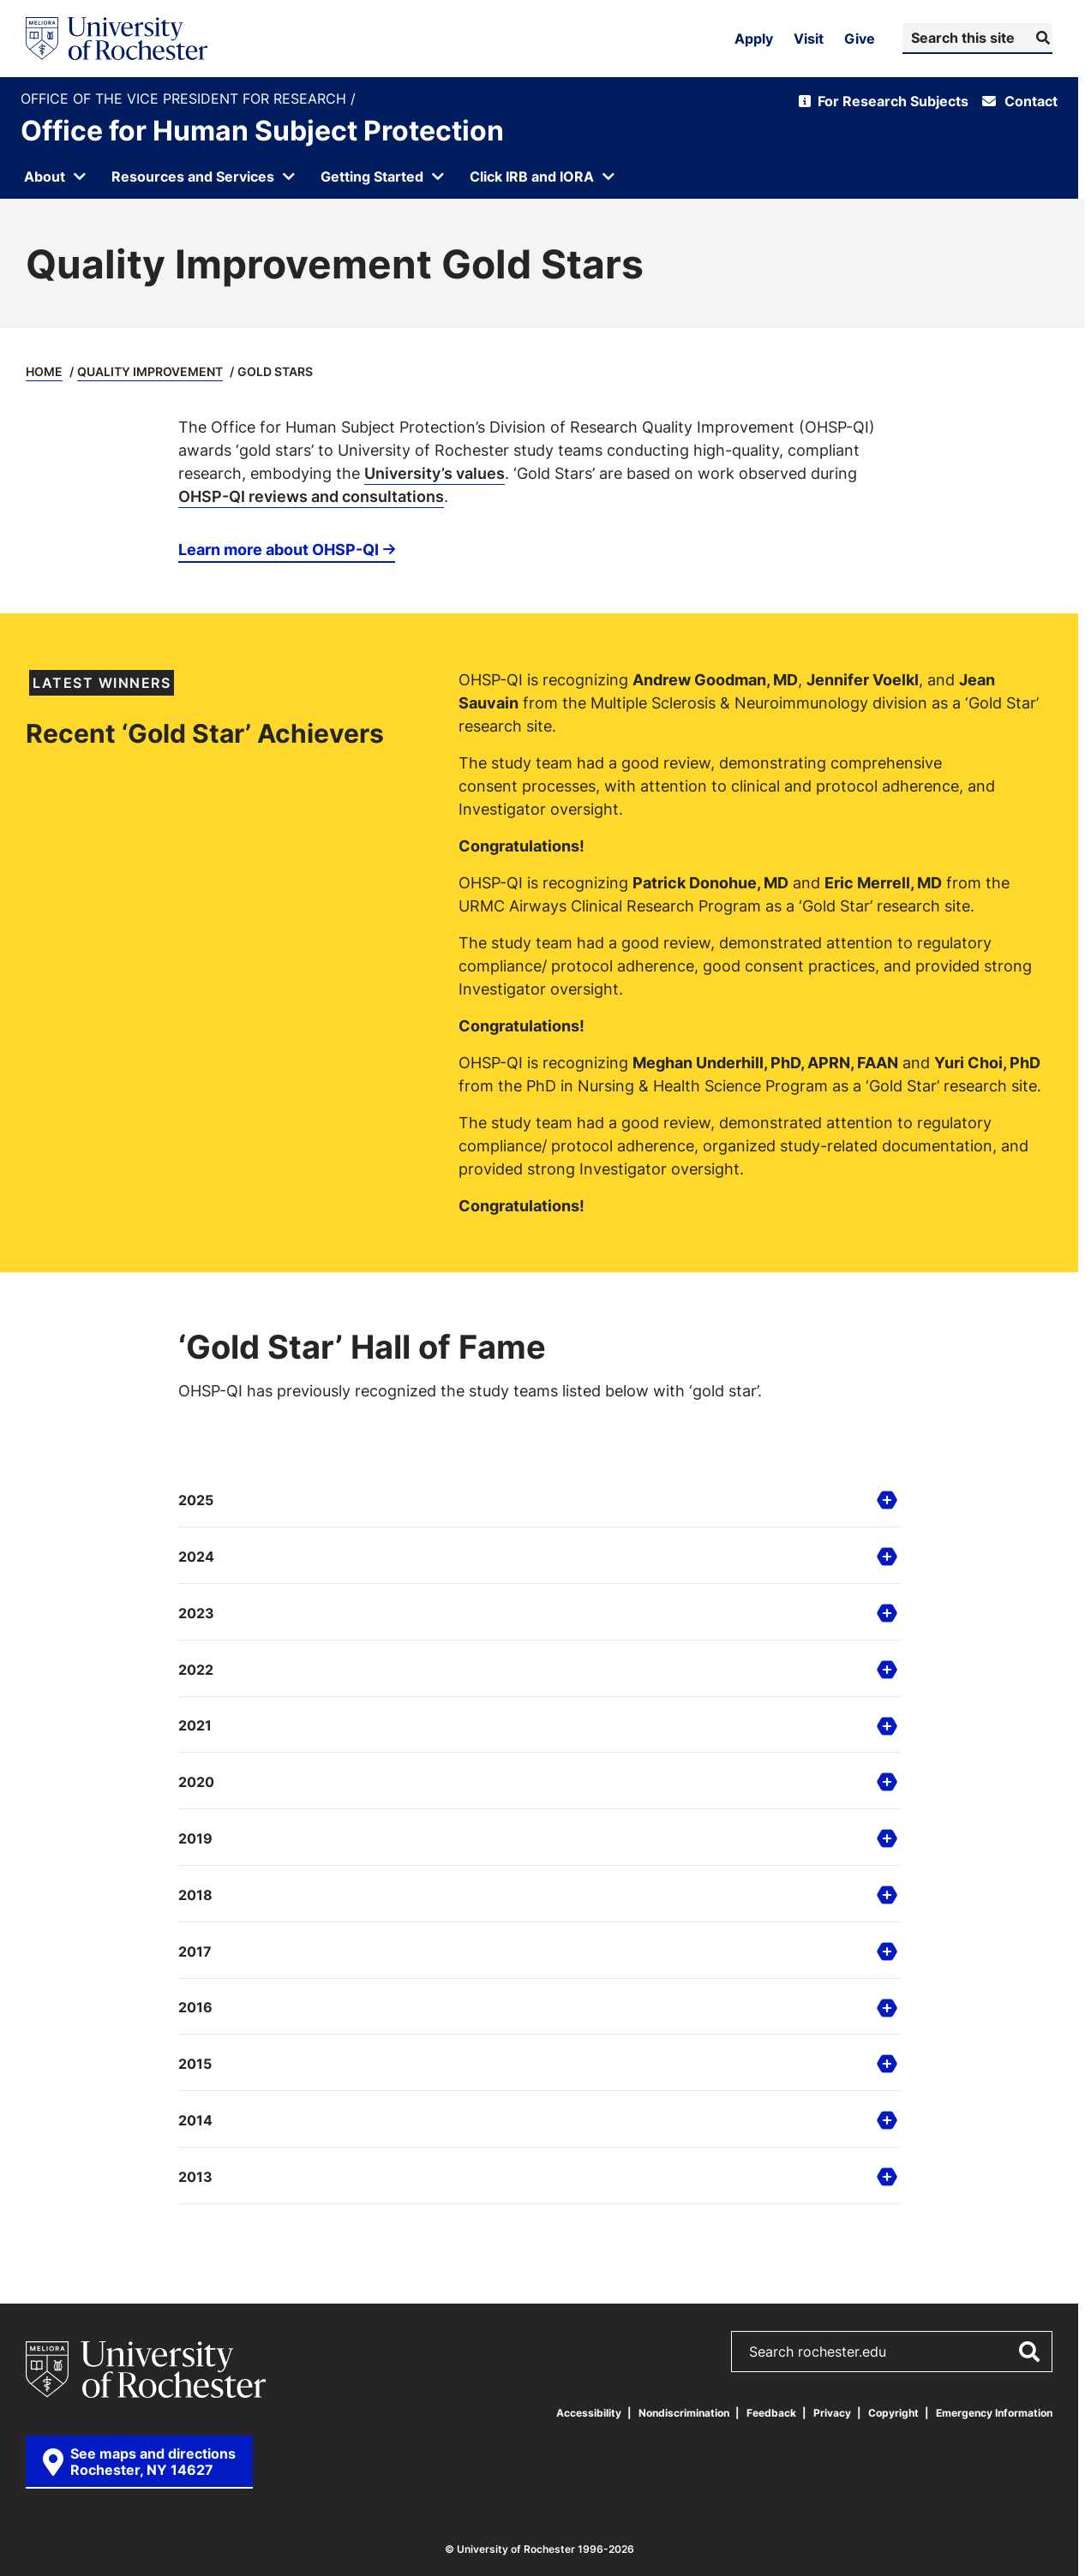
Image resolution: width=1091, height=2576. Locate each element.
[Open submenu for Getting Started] (383, 176)
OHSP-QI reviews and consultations (311, 496)
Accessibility (588, 2413)
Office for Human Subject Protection (262, 130)
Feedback (771, 2413)
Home (44, 371)
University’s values (434, 473)
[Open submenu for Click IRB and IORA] (543, 176)
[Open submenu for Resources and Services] (204, 176)
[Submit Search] (1040, 37)
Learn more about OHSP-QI (278, 549)
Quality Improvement (150, 371)
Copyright (893, 2413)
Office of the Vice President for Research (186, 99)
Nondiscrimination (683, 2413)
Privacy (832, 2413)
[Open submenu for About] (55, 176)
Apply (753, 38)
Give (859, 38)
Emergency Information (994, 2413)
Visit (809, 38)
